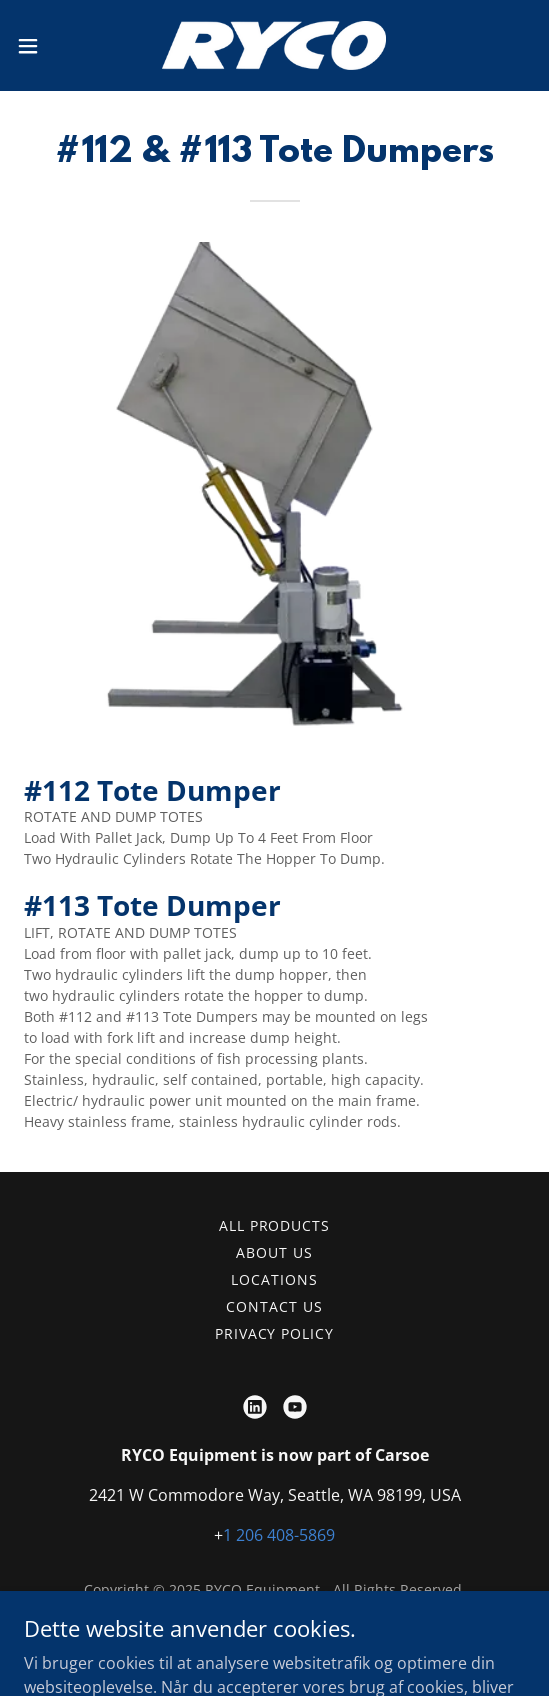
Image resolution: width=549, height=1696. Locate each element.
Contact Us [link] (274, 1306)
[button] (48, 46)
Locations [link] (274, 1279)
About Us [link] (274, 1252)
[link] (274, 45)
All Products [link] (275, 1225)
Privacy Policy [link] (275, 1333)
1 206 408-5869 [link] (279, 1535)
